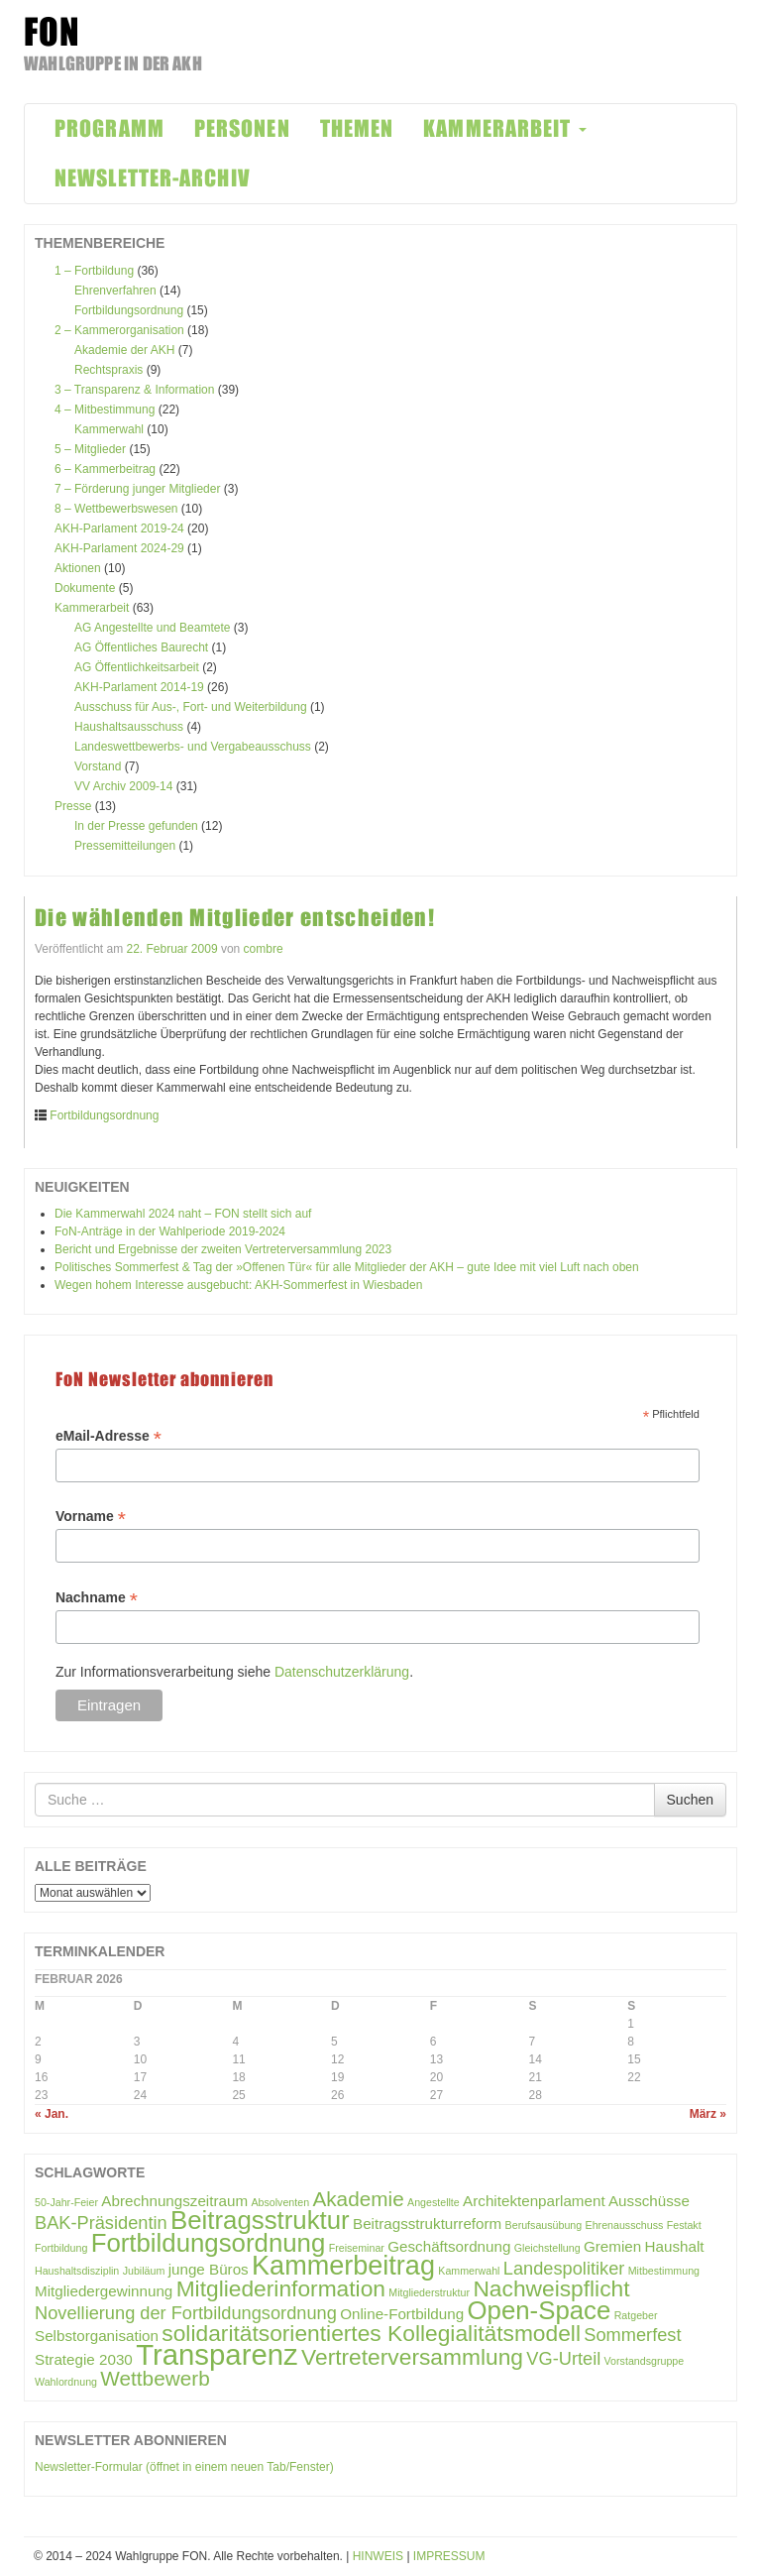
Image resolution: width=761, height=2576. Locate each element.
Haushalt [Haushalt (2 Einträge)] (675, 2246)
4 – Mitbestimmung (104, 409)
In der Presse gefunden (136, 826)
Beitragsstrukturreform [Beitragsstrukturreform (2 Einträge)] (427, 2223)
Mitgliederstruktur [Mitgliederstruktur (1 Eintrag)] (429, 2292)
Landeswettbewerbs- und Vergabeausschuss (192, 747)
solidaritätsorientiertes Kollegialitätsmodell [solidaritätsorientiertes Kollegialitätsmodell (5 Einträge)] (371, 2333)
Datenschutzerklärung (341, 1672)
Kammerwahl (109, 429)
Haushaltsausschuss (128, 727)
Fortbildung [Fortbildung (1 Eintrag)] (61, 2248)
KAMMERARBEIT (504, 128)
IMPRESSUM (449, 2556)
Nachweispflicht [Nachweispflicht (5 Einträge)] (551, 2288)
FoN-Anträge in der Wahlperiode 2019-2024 (169, 1231)
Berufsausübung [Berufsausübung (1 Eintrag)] (544, 2225)
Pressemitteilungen (124, 846)
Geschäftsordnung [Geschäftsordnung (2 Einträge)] (448, 2246)
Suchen (690, 1800)
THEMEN (357, 128)
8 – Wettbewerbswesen (116, 509)
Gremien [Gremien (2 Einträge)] (612, 2246)
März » (708, 2114)
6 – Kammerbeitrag (105, 469)
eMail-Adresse (108, 1436)
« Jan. (51, 2114)
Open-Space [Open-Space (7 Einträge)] (538, 2310)
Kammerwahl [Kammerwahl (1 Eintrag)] (468, 2271)
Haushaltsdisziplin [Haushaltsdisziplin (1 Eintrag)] (77, 2271)
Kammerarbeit (91, 608)
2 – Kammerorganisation (119, 330)
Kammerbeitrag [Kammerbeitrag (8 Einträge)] (343, 2266)
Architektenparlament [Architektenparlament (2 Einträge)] (534, 2200)
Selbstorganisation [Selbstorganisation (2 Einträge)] (97, 2335)
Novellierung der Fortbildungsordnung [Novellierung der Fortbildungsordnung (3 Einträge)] (186, 2312)
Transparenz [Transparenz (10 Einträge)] (217, 2354)
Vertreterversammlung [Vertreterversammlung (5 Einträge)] (412, 2357)
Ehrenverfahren (115, 290)
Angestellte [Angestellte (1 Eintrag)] (433, 2202)
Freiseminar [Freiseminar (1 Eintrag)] (356, 2248)
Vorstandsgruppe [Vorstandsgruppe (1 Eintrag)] (644, 2361)
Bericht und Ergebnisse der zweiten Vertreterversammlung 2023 (222, 1249)
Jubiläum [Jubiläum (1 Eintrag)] (144, 2271)
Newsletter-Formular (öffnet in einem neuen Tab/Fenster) (184, 2467)
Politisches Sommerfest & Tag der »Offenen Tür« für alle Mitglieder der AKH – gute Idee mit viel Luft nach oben (346, 1267)
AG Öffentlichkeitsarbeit (136, 667)
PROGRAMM (109, 128)
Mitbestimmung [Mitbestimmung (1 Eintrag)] (664, 2271)
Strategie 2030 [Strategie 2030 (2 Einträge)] (84, 2359)
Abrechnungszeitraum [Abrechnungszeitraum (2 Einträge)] (174, 2200)
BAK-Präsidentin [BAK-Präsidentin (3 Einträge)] (101, 2222)
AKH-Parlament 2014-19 (139, 687)
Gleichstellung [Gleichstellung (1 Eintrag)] (547, 2248)
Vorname (90, 1516)
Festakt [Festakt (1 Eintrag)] (684, 2225)
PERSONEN (242, 128)
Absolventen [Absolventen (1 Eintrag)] (280, 2202)
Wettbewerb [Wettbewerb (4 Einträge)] (154, 2378)
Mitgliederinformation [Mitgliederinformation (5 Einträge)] (280, 2288)
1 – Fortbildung (94, 271)
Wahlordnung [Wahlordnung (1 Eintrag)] (66, 2382)
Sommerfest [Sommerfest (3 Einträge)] (632, 2334)
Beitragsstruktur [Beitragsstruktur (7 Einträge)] (260, 2220)
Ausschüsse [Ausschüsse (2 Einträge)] (649, 2200)
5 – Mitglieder (90, 449)
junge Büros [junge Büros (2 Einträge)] (208, 2269)
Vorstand (97, 766)
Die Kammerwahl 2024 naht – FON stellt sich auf (182, 1214)
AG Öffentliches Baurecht (141, 647)
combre (263, 949)
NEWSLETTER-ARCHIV (152, 178)
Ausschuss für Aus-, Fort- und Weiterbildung (190, 707)
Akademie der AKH (124, 350)
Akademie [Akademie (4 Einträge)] (357, 2198)
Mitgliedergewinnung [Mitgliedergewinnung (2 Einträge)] (103, 2291)
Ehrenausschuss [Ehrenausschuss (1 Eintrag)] (625, 2225)
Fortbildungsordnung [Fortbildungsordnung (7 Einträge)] (208, 2243)
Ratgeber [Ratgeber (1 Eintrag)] (636, 2315)
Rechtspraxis (108, 370)
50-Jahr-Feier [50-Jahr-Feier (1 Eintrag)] (66, 2202)
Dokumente (84, 588)
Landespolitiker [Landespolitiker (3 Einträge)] (564, 2268)
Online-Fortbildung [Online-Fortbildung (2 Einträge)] (402, 2313)
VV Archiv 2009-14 (123, 786)
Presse (72, 806)
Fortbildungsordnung (128, 310)
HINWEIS (378, 2556)
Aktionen (77, 568)
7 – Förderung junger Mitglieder (137, 489)
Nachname (96, 1597)
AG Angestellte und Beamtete (152, 628)
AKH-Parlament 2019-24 (119, 528)
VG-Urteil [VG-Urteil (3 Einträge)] (563, 2358)
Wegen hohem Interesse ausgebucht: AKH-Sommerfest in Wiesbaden (238, 1285)
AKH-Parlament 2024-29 (119, 548)
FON (52, 32)
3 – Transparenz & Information (134, 390)
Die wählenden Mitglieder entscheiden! (235, 917)
